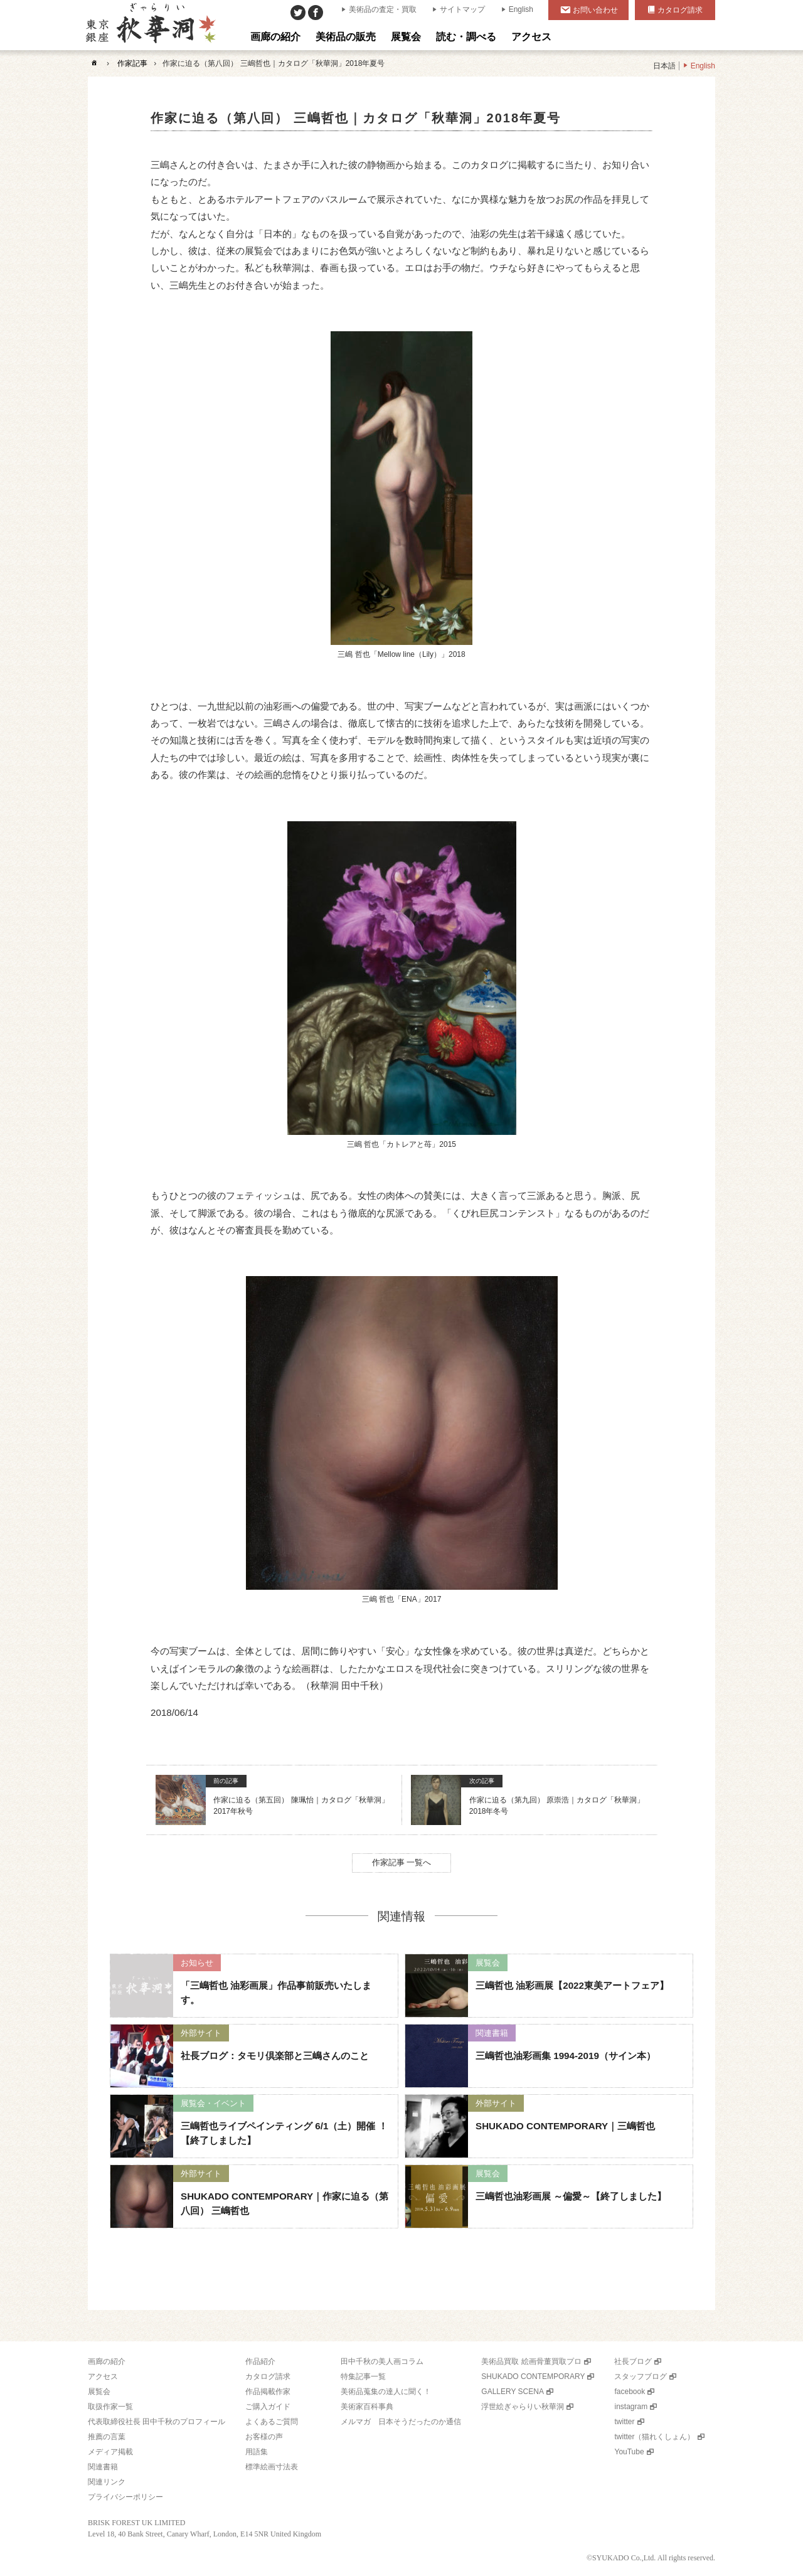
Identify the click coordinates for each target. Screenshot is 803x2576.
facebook (629, 2391)
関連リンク (106, 2482)
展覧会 (99, 2391)
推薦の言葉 (106, 2436)
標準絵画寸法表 (271, 2466)
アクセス (103, 2376)
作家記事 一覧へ (402, 1862)
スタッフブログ (640, 2376)
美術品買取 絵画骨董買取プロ (531, 2361)
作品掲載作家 (267, 2391)
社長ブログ (633, 2361)
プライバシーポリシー (125, 2497)
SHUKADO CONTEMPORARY (533, 2376)
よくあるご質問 (271, 2421)
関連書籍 (103, 2466)
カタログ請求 (680, 10)
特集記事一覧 (363, 2376)
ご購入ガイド (267, 2406)
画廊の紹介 (106, 2361)
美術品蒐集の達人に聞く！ (386, 2391)
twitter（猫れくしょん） (654, 2436)
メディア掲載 (110, 2451)
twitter (624, 2421)
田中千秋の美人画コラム (382, 2361)
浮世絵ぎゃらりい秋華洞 (522, 2406)
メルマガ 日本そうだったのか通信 (401, 2421)
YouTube (629, 2451)
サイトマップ (462, 9)
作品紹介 (260, 2361)
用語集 (256, 2451)
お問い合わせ (595, 10)
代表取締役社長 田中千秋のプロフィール (156, 2421)
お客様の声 (264, 2436)
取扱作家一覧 (110, 2406)
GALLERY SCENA (512, 2391)
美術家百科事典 (367, 2406)
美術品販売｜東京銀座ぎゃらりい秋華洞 (149, 25)
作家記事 (132, 63)
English (521, 9)
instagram (630, 2406)
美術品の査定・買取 (383, 9)
